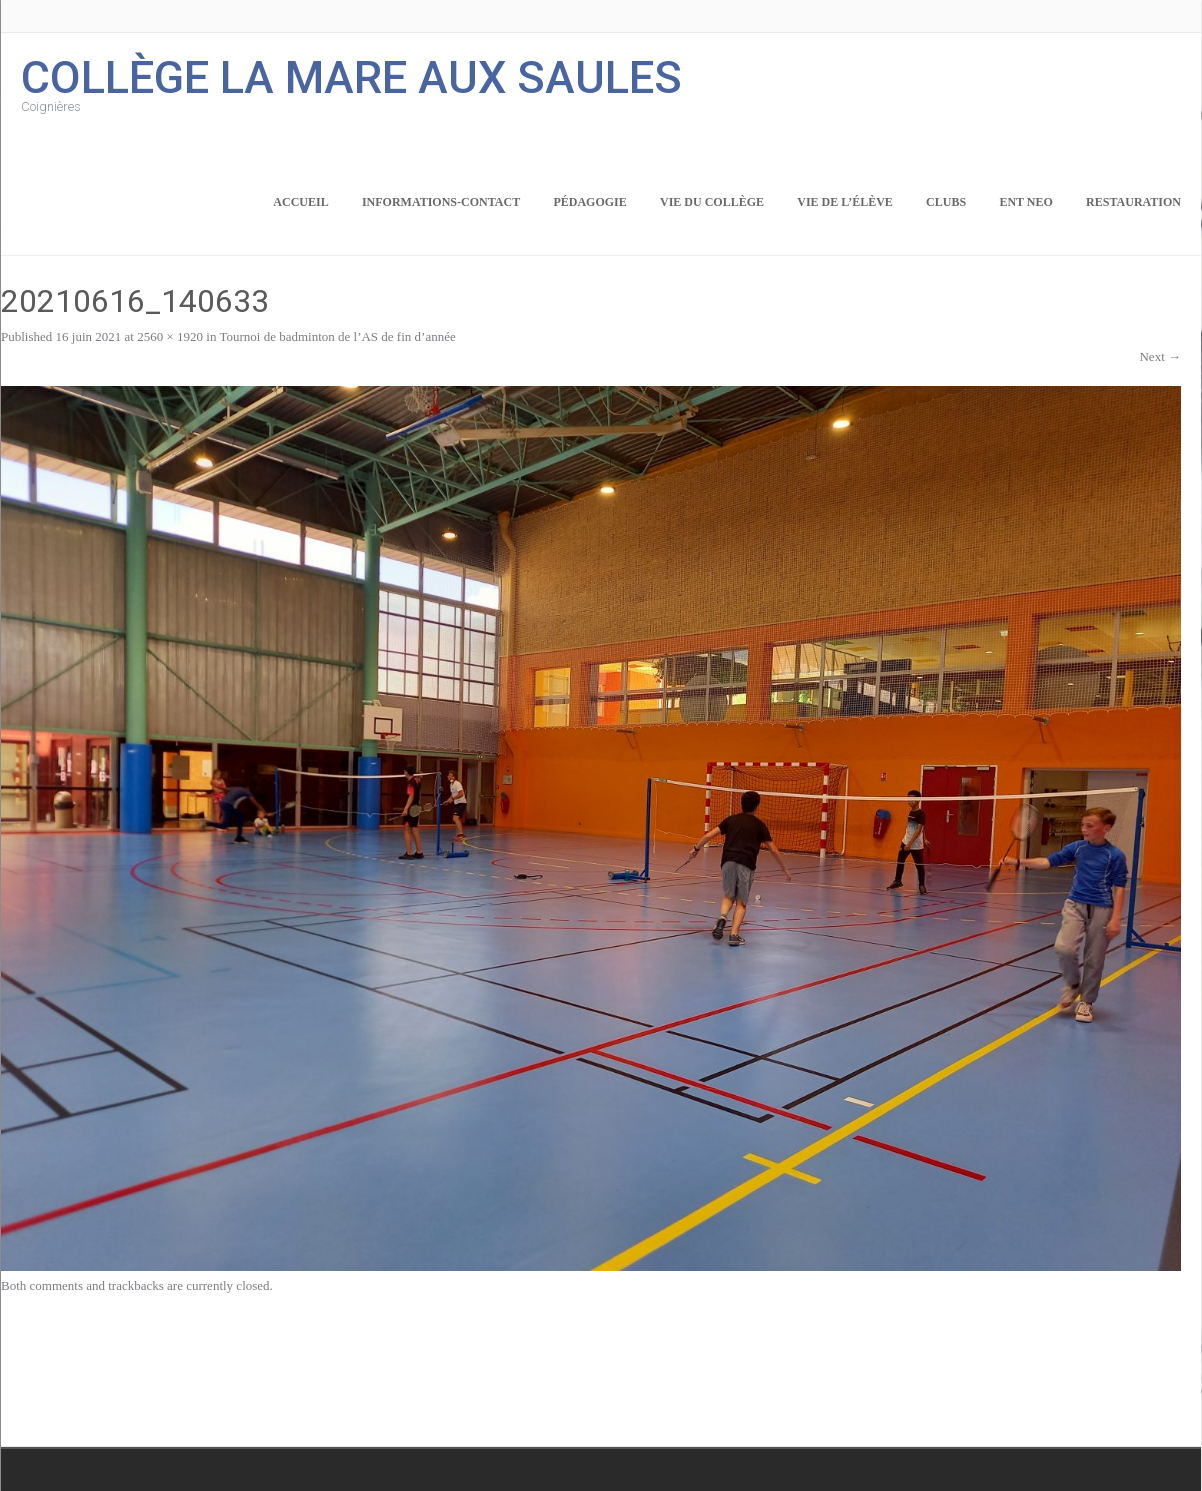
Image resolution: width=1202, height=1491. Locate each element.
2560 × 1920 (170, 336)
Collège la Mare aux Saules (351, 75)
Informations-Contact (441, 202)
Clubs (946, 202)
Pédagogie (589, 202)
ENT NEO (1025, 202)
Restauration (1133, 202)
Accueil (300, 202)
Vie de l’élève (845, 202)
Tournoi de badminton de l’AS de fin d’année (337, 336)
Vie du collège (712, 202)
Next (1160, 356)
